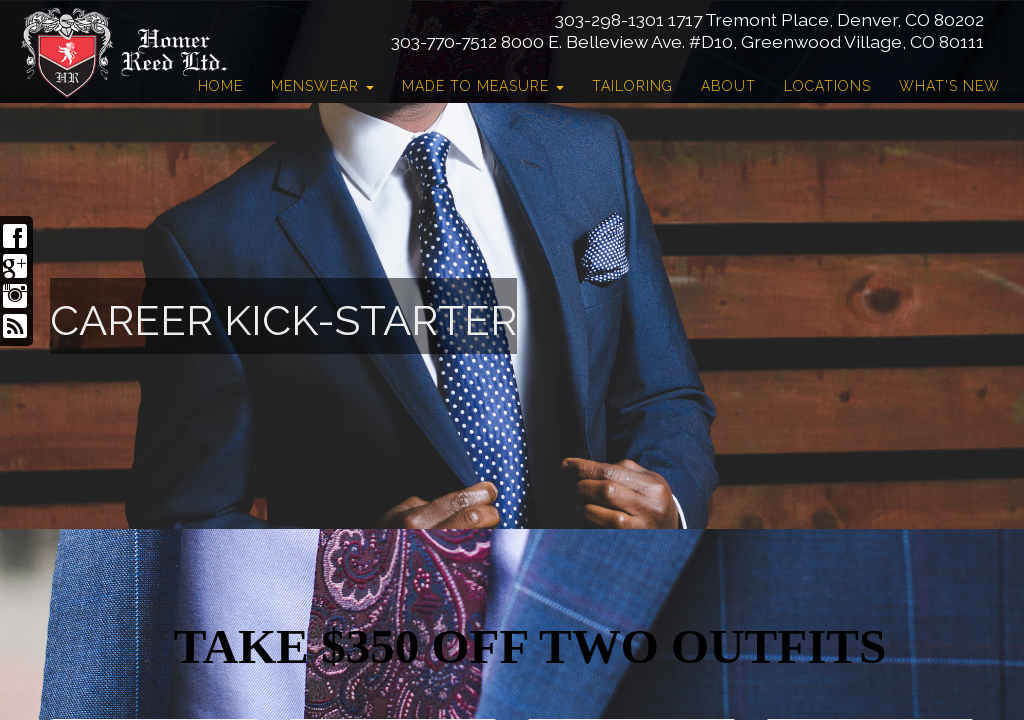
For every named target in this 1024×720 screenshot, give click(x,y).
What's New (949, 86)
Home (220, 86)
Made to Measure (483, 86)
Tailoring (632, 86)
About (728, 86)
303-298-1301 (609, 19)
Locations (827, 86)
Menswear (322, 86)
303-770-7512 (444, 41)
